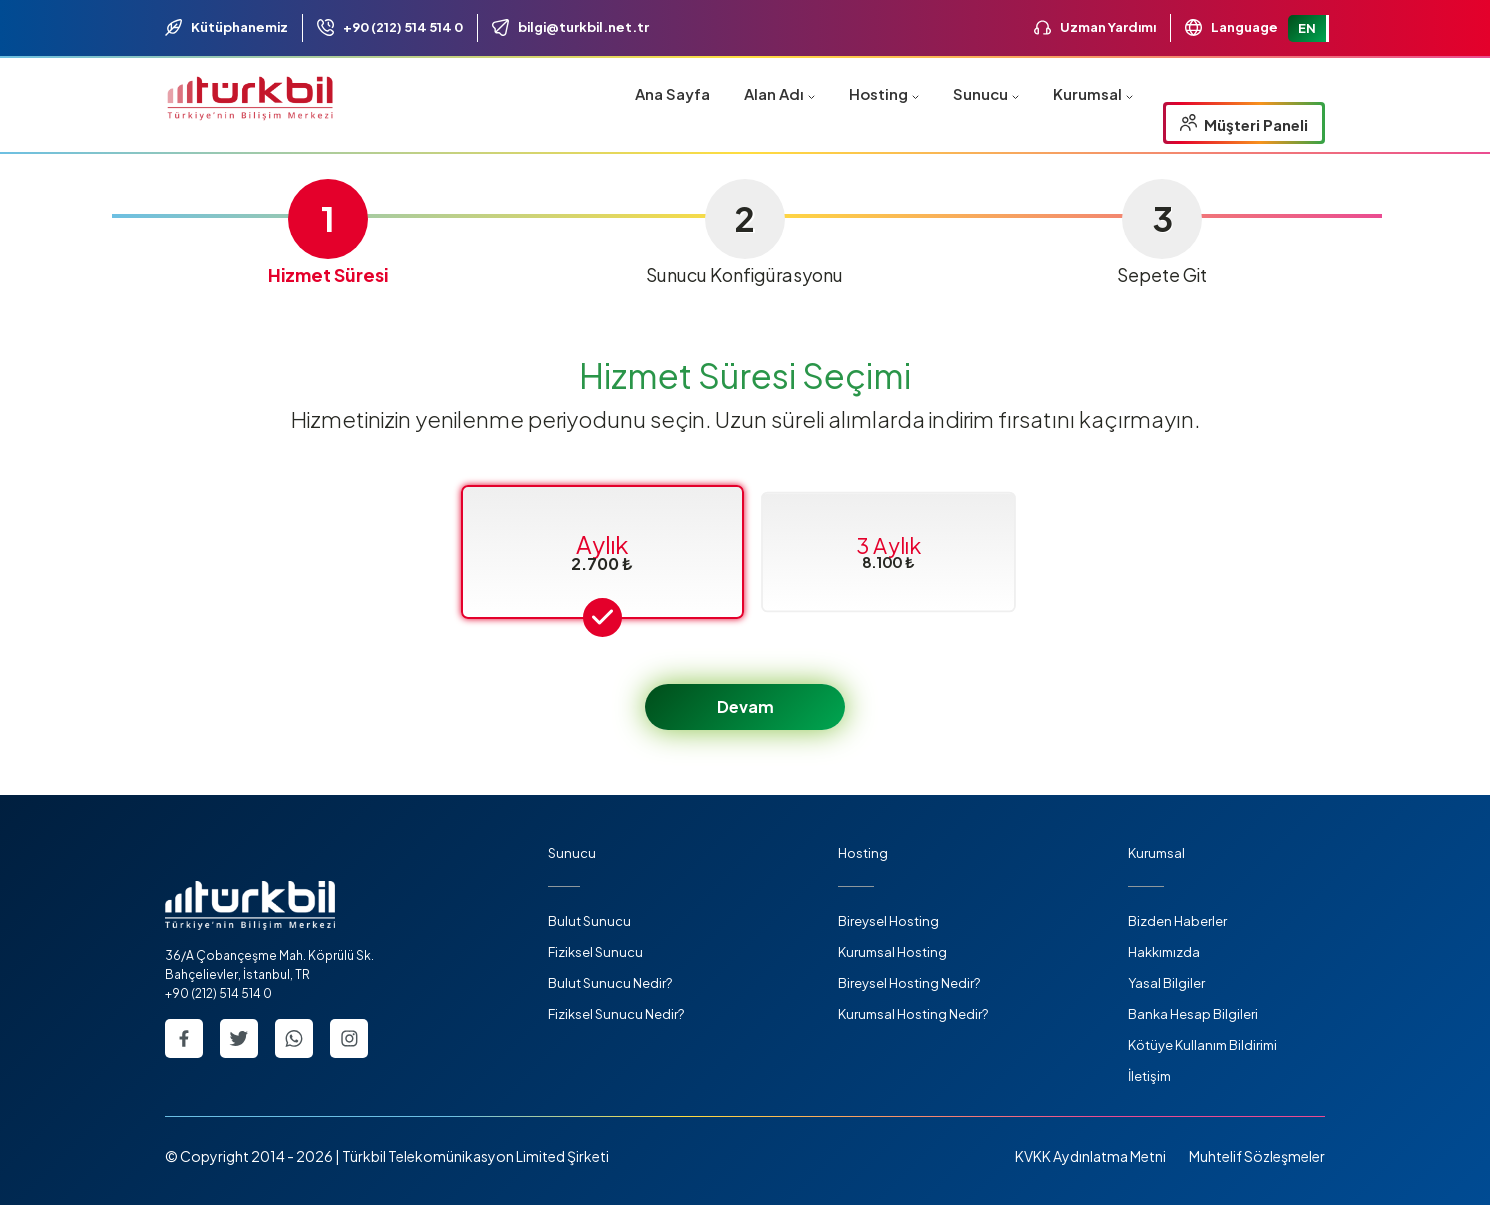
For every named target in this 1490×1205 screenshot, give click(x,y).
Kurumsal (1093, 93)
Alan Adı (779, 93)
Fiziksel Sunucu (595, 952)
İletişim (1149, 1076)
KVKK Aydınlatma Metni (1090, 1156)
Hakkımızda (1164, 952)
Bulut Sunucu (589, 921)
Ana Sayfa (672, 93)
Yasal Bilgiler (1166, 983)
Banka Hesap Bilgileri (1193, 1014)
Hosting (884, 93)
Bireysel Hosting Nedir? (909, 983)
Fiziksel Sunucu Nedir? (616, 1014)
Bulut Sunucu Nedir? (610, 983)
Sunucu (986, 93)
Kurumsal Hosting (892, 952)
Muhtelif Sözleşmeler (1257, 1156)
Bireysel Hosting (888, 921)
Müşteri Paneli (1244, 124)
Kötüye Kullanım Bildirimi (1202, 1045)
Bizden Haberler (1177, 921)
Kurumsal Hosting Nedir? (913, 1014)
